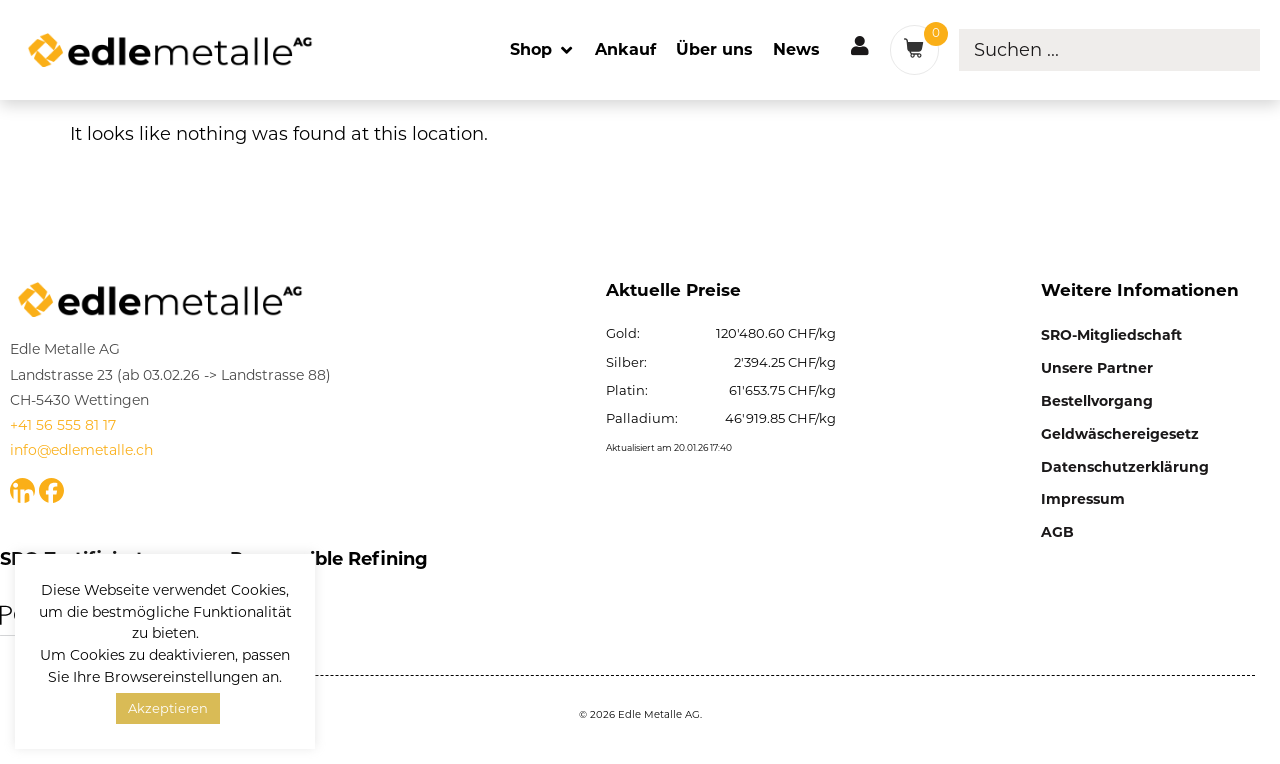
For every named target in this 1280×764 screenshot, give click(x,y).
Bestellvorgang (1097, 401)
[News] (796, 49)
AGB (1057, 532)
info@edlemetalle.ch (81, 450)
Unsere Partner (1097, 368)
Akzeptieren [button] (168, 708)
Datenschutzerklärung (1125, 467)
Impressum (1083, 499)
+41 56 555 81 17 (63, 425)
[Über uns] (714, 49)
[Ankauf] (625, 49)
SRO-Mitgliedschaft (1111, 335)
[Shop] (542, 49)
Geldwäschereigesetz (1120, 434)
